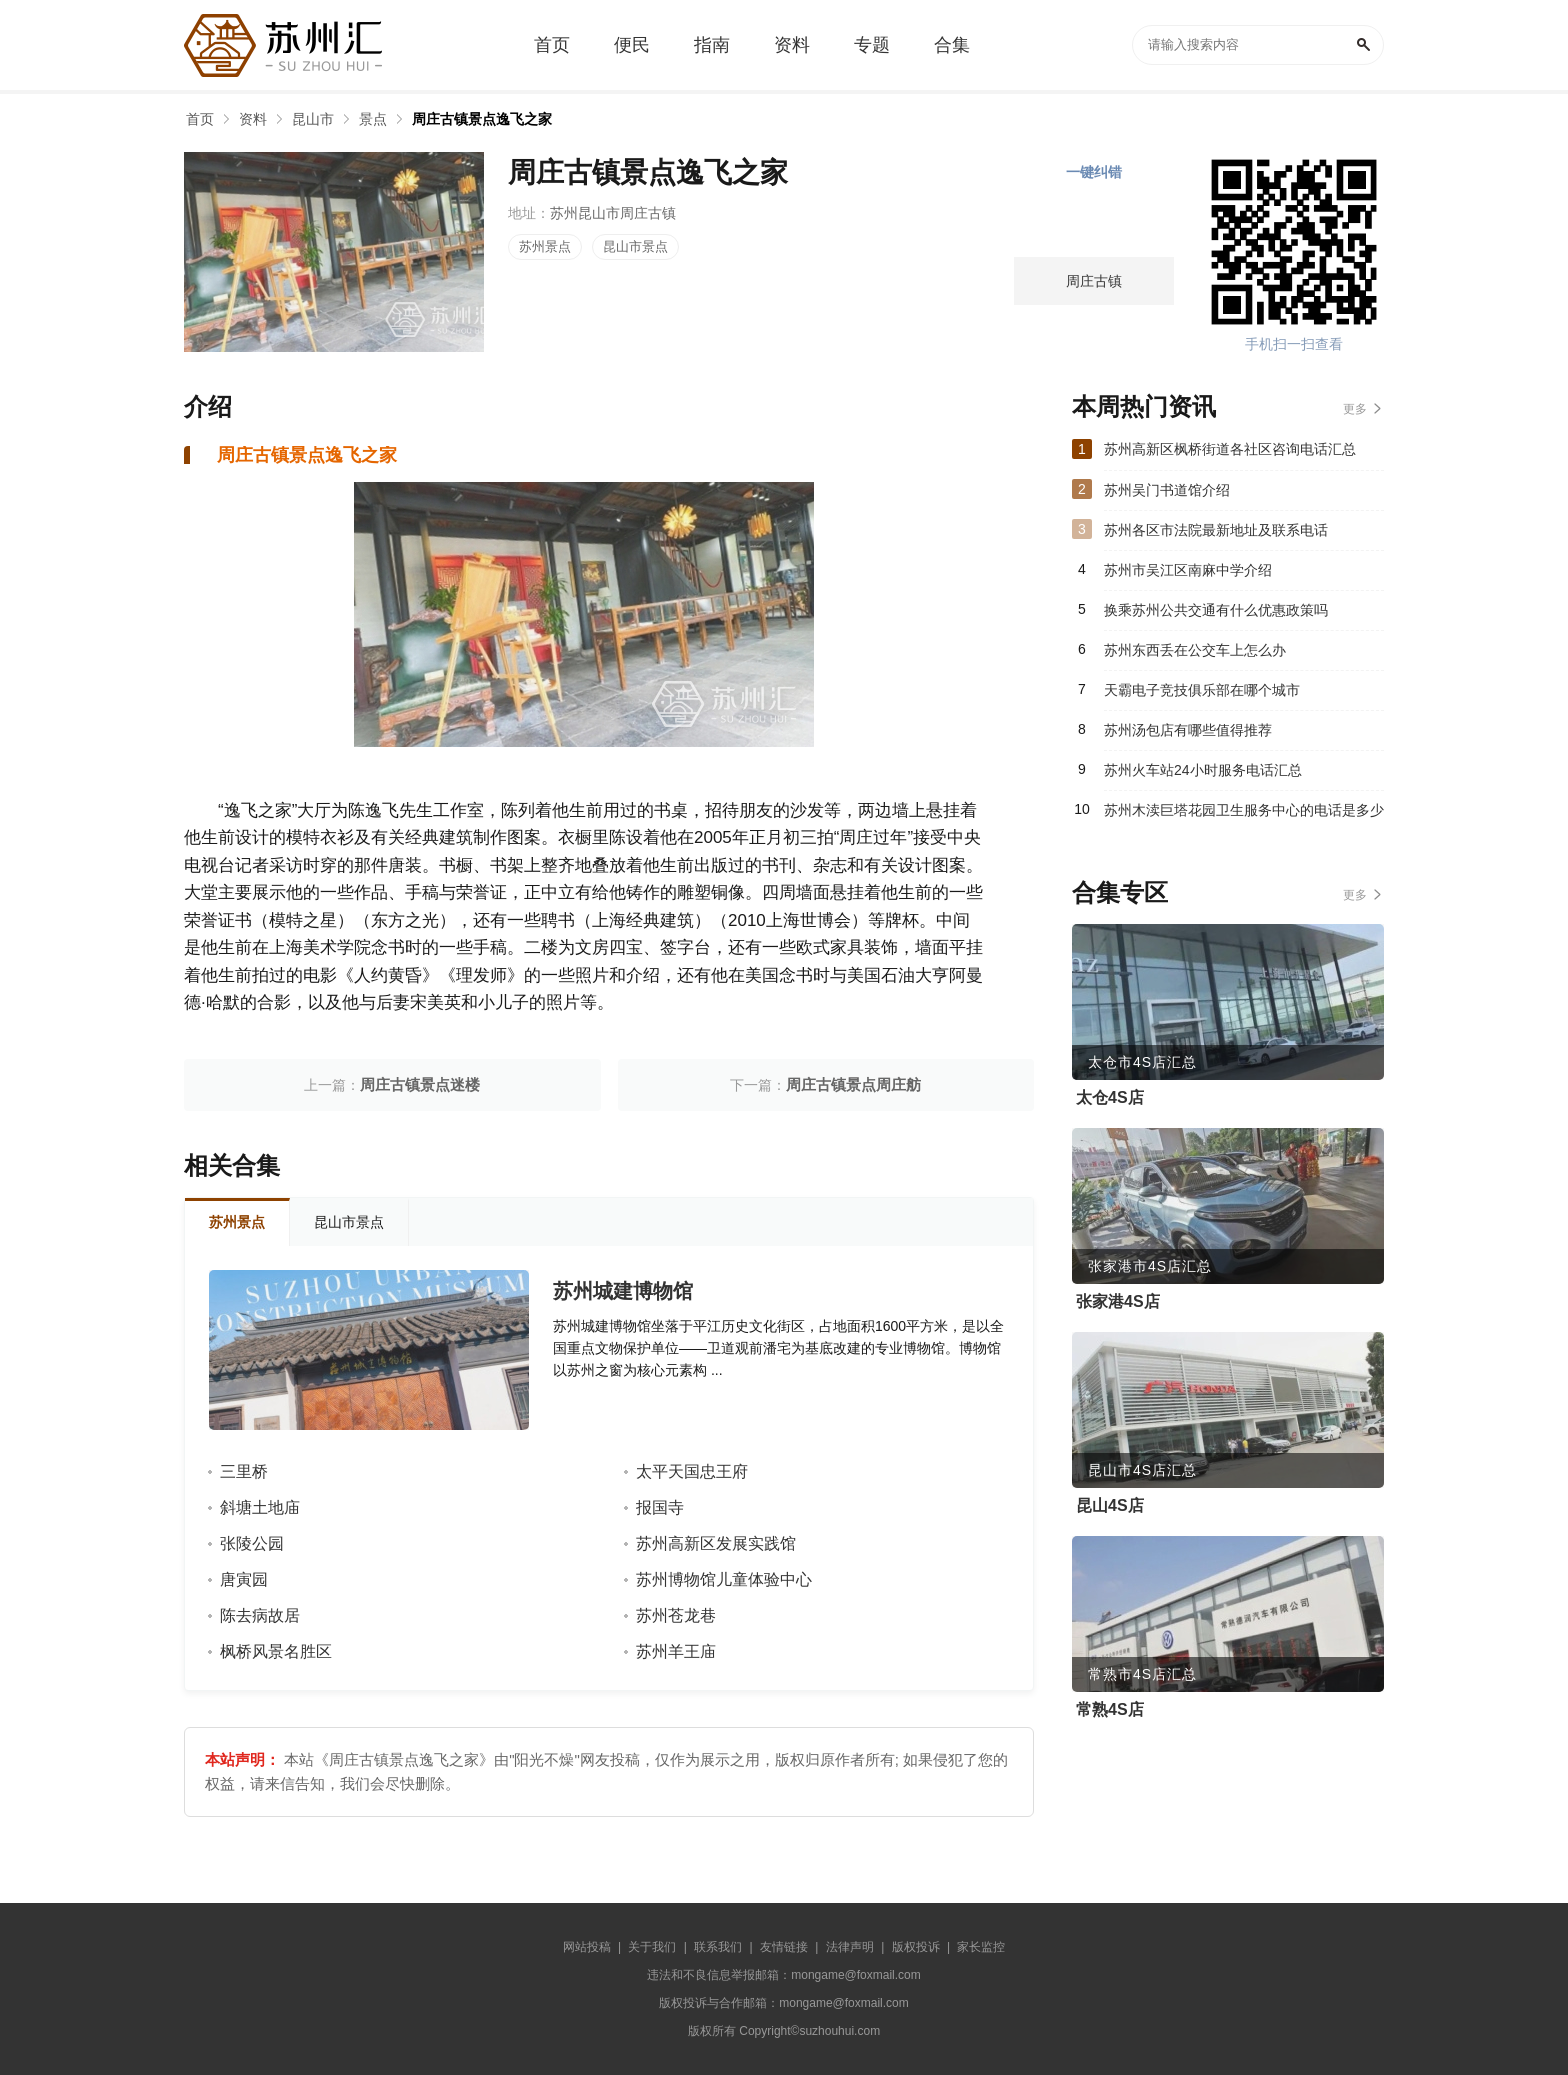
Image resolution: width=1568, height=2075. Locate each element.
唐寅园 (244, 1579)
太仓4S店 (1110, 1097)
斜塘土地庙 (260, 1507)
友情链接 (784, 1947)
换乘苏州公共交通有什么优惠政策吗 (1216, 610)
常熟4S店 (1110, 1709)
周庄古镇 (1094, 281)
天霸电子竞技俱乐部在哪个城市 (1202, 690)
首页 (200, 119)
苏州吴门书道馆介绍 (1167, 490)
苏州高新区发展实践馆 (716, 1543)
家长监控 (981, 1947)
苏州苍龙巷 (676, 1615)
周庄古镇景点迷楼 (420, 1084)
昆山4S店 (1110, 1505)
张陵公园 (252, 1543)
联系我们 (718, 1947)
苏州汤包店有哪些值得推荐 (1188, 730)
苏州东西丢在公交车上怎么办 (1195, 650)
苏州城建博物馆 (623, 1291)
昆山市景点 (635, 246)
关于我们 (652, 1947)
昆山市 (313, 119)
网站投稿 (587, 1947)
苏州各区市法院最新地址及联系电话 (1216, 530)
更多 (1355, 409)
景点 (373, 119)
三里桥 (244, 1471)
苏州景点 (545, 246)
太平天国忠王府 (692, 1471)
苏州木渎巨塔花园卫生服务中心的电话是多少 (1244, 810)
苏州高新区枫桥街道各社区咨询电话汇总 (1230, 449)
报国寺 (660, 1507)
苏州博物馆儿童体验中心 (724, 1579)
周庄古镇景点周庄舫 (853, 1084)
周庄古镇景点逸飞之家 (482, 119)
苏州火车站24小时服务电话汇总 (1203, 770)
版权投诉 (916, 1947)
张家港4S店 (1118, 1301)
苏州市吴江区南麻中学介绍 (1188, 570)
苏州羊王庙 (676, 1651)
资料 (253, 119)
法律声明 (850, 1947)
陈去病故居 (260, 1615)
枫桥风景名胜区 (276, 1651)
